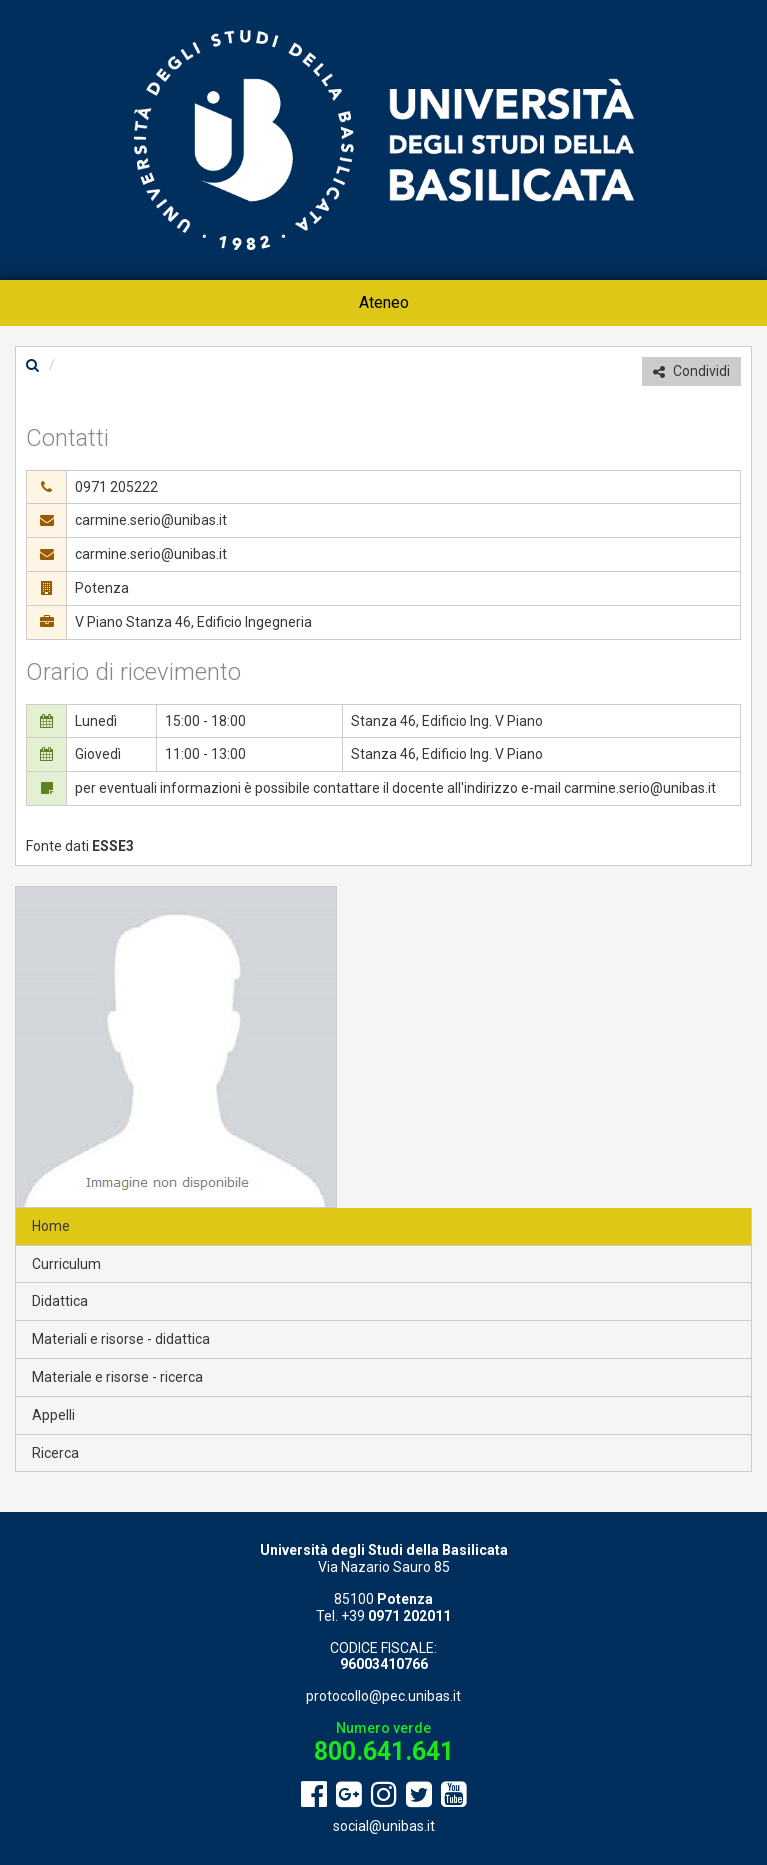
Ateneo (384, 302)
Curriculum (66, 1264)
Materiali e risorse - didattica (121, 1339)
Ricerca (55, 1453)
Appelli (53, 1415)
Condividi (691, 371)
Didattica (60, 1301)
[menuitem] (384, 303)
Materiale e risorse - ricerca (117, 1377)
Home (51, 1226)
